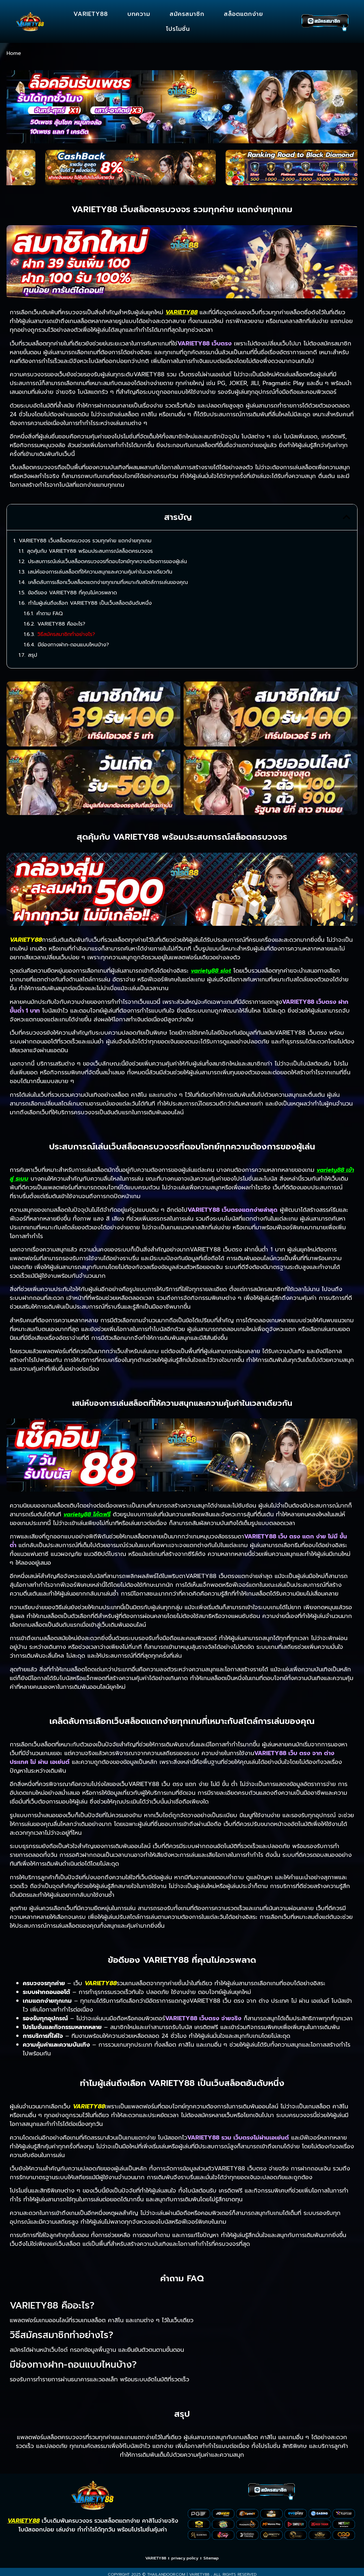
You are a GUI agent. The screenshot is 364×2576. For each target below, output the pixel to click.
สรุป (32, 655)
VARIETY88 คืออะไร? (61, 624)
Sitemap (211, 2558)
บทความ (138, 14)
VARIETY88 (90, 14)
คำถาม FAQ (49, 613)
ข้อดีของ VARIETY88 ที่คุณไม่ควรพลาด (72, 593)
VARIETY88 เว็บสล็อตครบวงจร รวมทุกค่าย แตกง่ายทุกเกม (85, 541)
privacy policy (184, 2558)
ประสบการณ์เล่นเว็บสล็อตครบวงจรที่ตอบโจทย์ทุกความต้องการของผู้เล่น (107, 561)
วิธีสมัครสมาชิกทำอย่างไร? (66, 634)
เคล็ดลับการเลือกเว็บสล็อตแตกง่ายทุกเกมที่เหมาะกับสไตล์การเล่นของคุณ (108, 582)
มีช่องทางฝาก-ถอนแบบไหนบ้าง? (73, 645)
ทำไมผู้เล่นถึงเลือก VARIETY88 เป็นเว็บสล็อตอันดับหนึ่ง (90, 603)
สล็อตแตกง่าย (243, 14)
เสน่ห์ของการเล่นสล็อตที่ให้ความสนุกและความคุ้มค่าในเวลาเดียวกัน (100, 572)
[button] (346, 517)
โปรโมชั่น (178, 28)
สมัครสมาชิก (187, 14)
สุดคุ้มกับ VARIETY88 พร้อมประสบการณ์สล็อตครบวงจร (90, 551)
